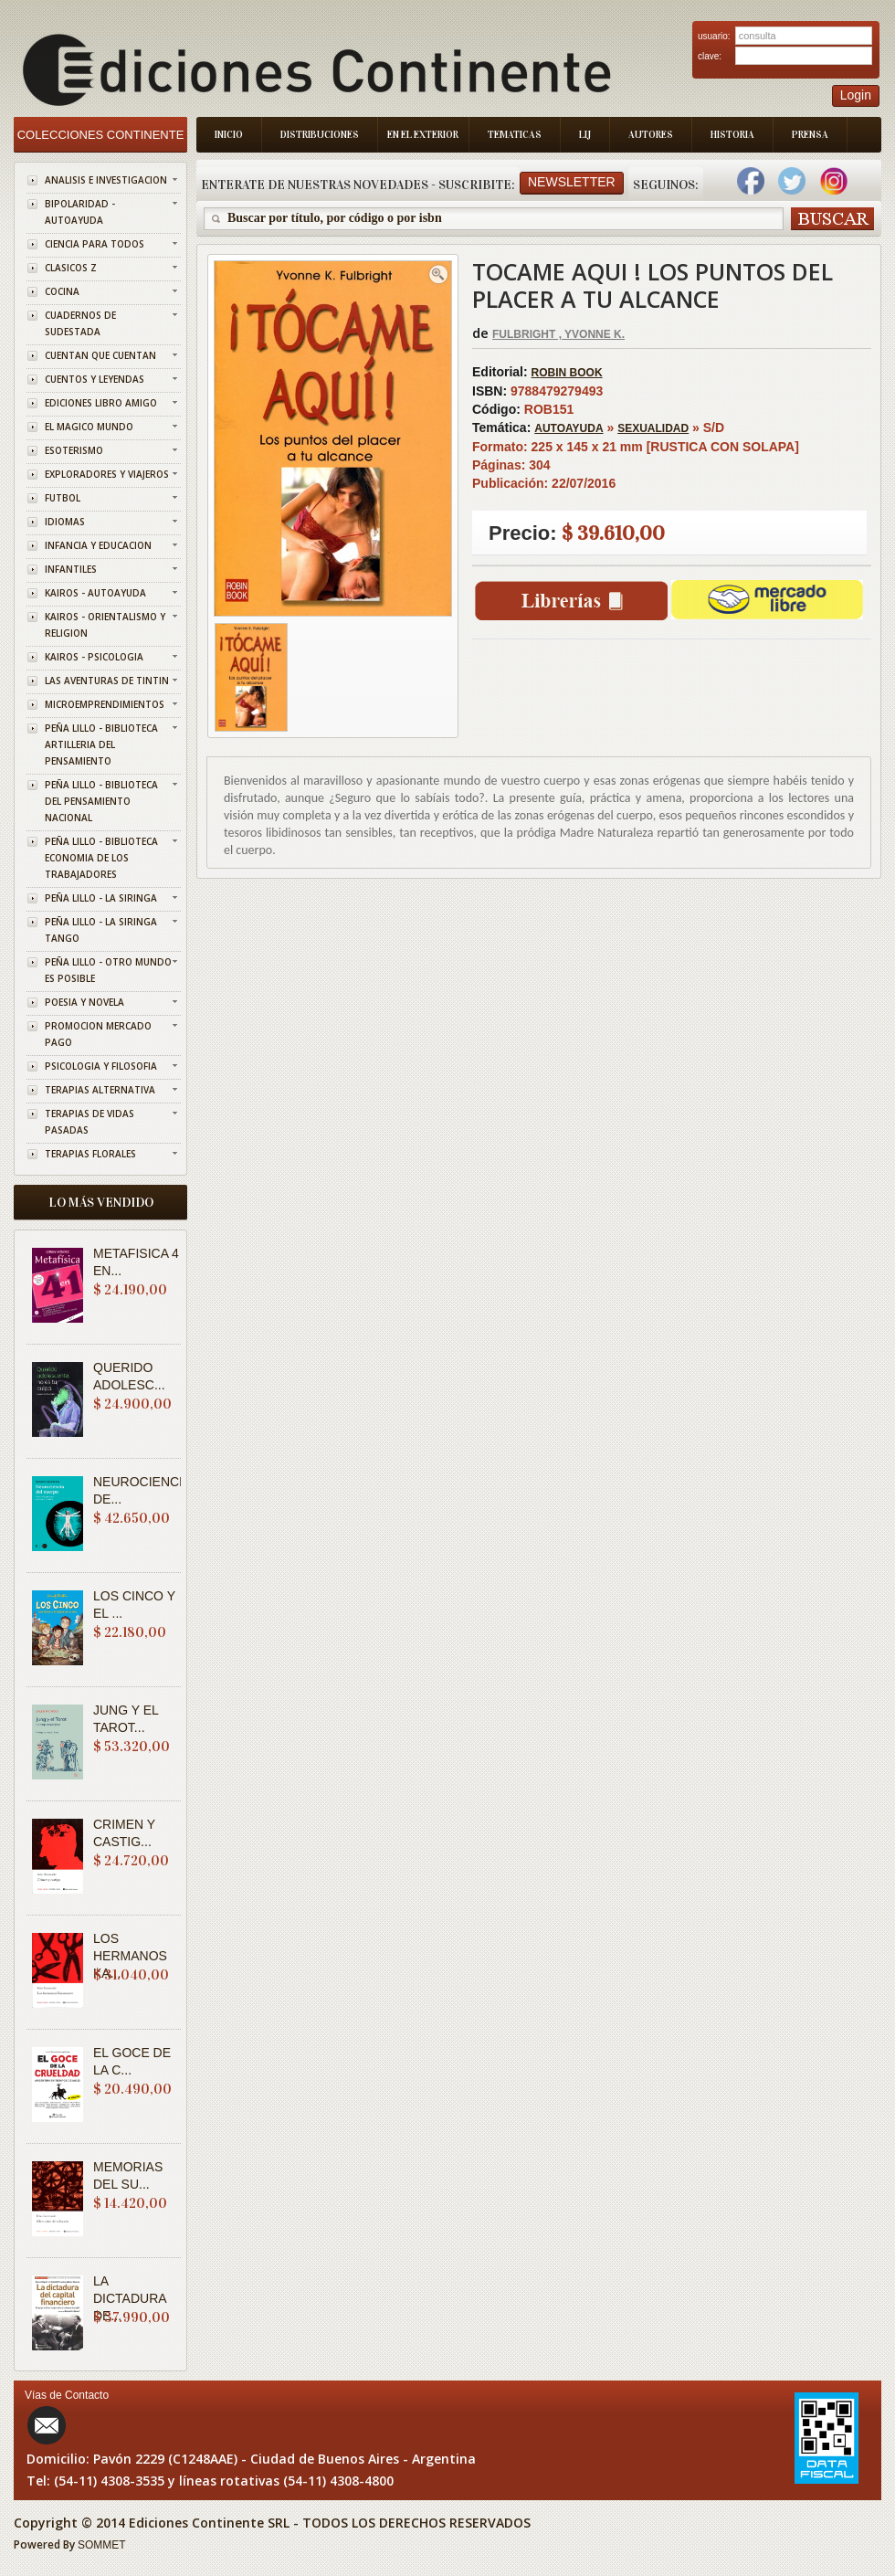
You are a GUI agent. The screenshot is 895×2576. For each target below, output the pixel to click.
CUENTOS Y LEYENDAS (94, 379)
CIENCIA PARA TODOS (94, 244)
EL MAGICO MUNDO (89, 426)
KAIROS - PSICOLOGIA (94, 656)
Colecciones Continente (100, 135)
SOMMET (102, 2545)
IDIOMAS (65, 521)
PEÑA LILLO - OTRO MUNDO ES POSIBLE (108, 970)
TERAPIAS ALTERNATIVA (100, 1089)
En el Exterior (422, 135)
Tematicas (515, 135)
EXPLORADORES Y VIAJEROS (107, 474)
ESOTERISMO (74, 450)
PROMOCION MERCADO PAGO (98, 1034)
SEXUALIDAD (653, 428)
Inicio (229, 135)
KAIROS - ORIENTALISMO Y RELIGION (105, 624)
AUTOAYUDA (568, 428)
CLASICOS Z (71, 267)
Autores (650, 135)
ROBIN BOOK (567, 372)
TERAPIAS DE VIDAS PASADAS (89, 1121)
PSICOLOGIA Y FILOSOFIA (101, 1066)
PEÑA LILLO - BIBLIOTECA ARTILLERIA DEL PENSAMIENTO (101, 744)
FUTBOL (62, 497)
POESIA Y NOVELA (84, 1002)
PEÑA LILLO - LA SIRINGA (101, 898)
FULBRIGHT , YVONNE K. (558, 334)
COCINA (62, 291)
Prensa (810, 135)
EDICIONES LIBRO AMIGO (101, 402)
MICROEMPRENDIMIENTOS (104, 704)
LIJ (585, 135)
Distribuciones (319, 135)
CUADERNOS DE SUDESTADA (80, 323)
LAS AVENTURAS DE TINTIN (107, 680)
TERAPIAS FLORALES (90, 1153)
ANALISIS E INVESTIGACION (106, 180)
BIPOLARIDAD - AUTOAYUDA (80, 212)
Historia (732, 135)
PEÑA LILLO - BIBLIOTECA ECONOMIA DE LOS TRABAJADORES (101, 858)
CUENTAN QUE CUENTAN (100, 355)
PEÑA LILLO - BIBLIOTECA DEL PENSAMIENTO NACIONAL (101, 801)
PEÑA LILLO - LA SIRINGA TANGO (101, 930)
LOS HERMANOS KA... (130, 1955)
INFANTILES (71, 569)
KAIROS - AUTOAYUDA (95, 592)
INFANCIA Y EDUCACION (98, 545)
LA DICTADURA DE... (129, 2298)
